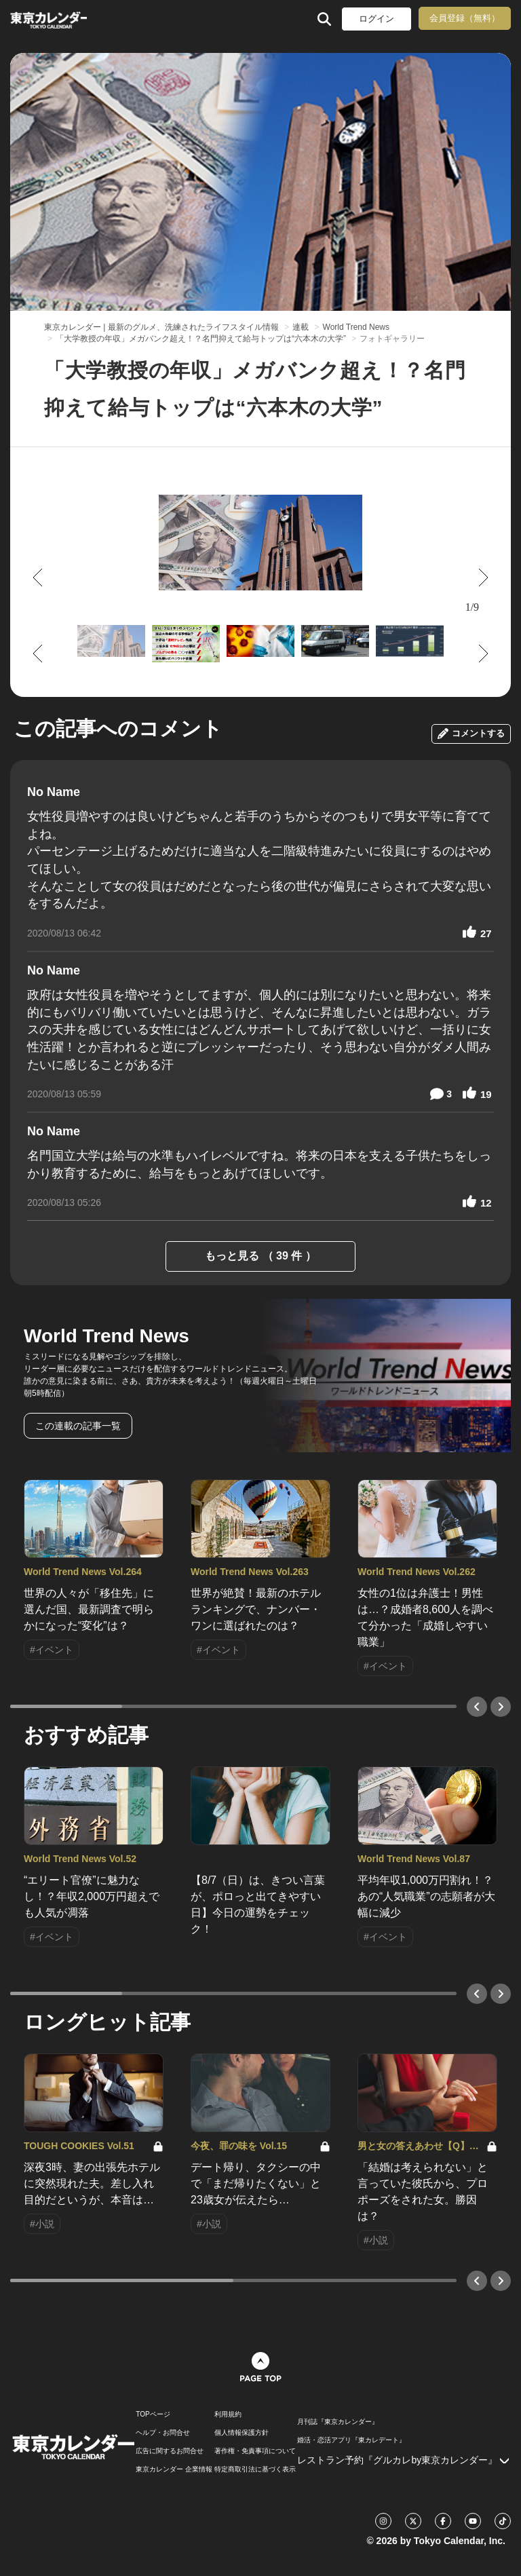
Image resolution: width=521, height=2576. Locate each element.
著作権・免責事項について (255, 2451)
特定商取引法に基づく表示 (255, 2469)
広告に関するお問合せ (170, 2451)
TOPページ (153, 2414)
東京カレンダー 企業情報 (174, 2469)
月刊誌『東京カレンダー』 (338, 2422)
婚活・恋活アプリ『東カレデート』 (351, 2440)
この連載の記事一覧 (78, 1425)
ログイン (376, 19)
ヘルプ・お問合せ (163, 2432)
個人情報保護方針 (241, 2432)
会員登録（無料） (464, 18)
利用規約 (228, 2414)
